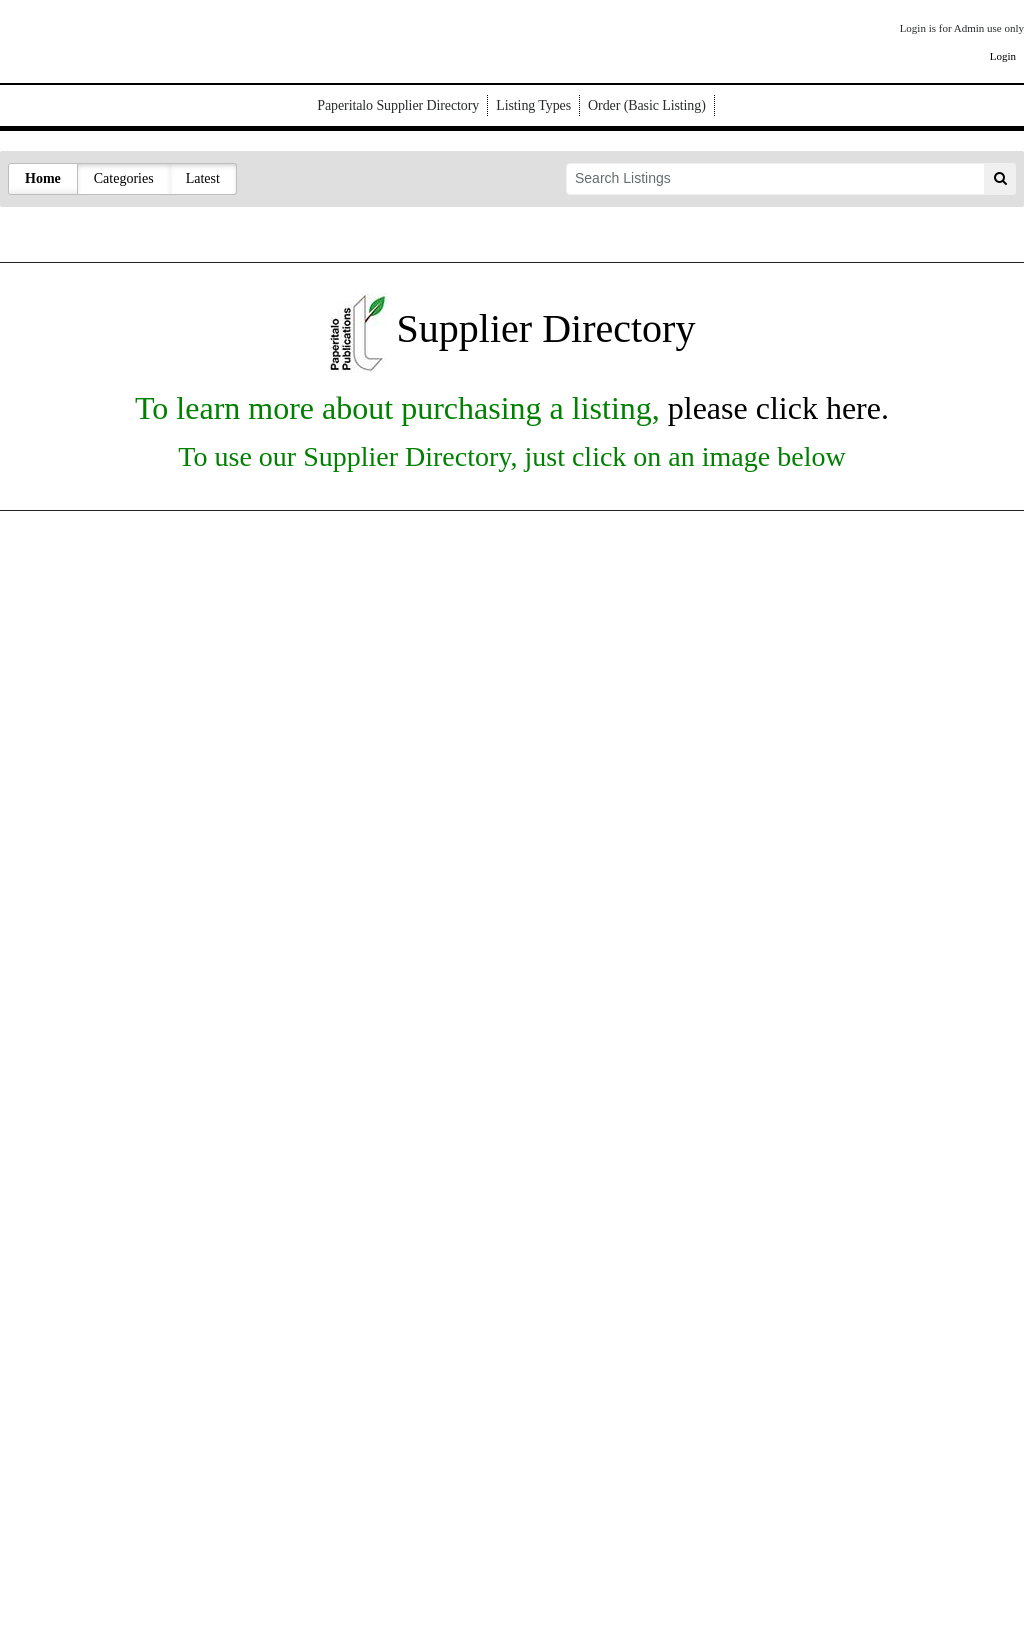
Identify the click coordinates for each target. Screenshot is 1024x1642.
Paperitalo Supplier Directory (398, 105)
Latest (203, 178)
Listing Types (533, 105)
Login (1003, 56)
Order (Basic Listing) (647, 105)
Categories (124, 178)
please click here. (774, 408)
